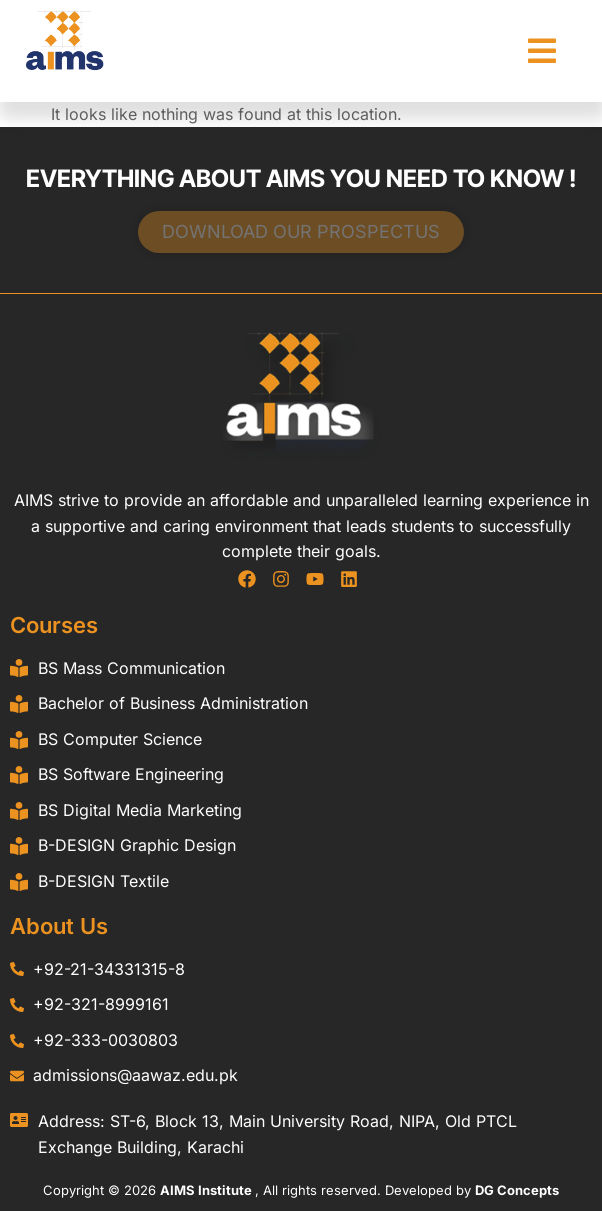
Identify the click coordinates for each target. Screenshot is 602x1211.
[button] (542, 51)
